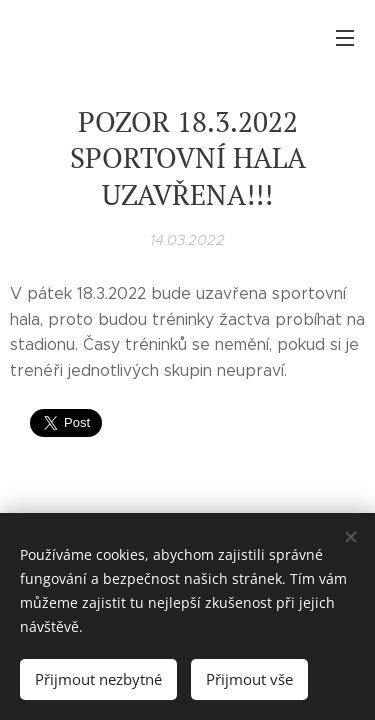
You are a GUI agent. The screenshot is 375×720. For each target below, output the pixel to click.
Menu (345, 38)
